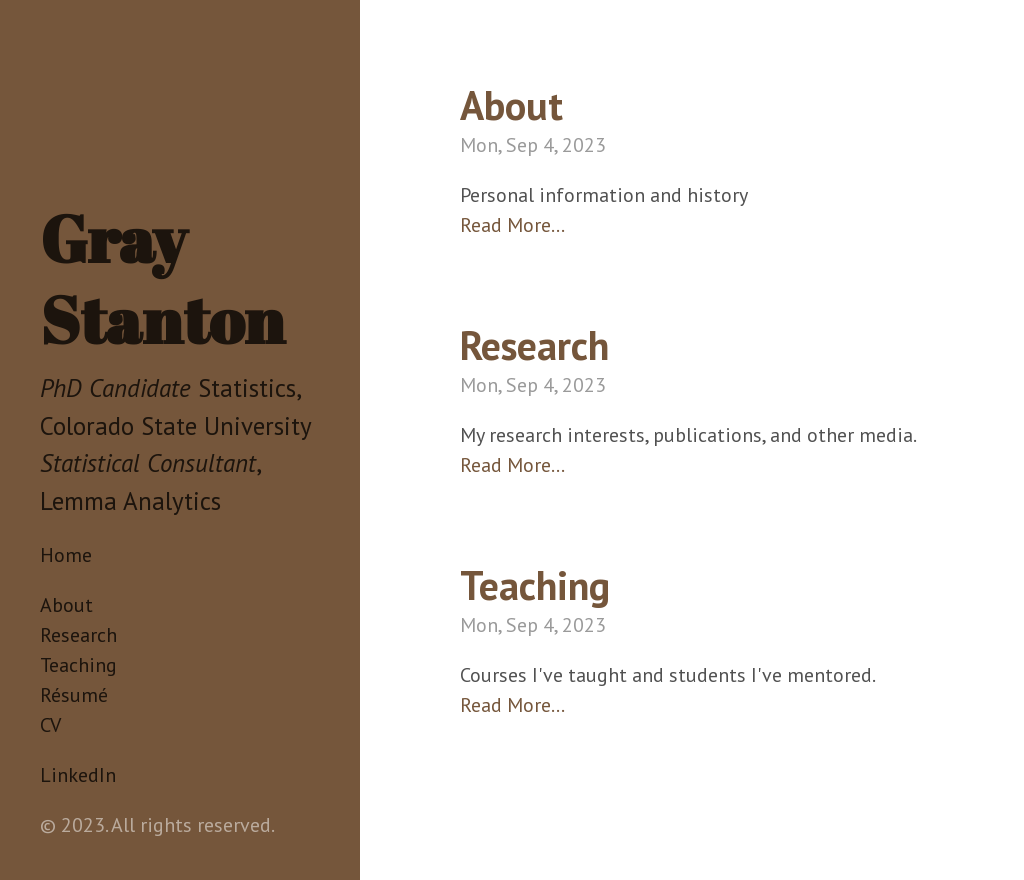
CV (50, 725)
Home (66, 555)
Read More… (512, 225)
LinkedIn (78, 775)
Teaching (78, 665)
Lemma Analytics (130, 501)
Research (78, 635)
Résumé (74, 695)
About (66, 605)
